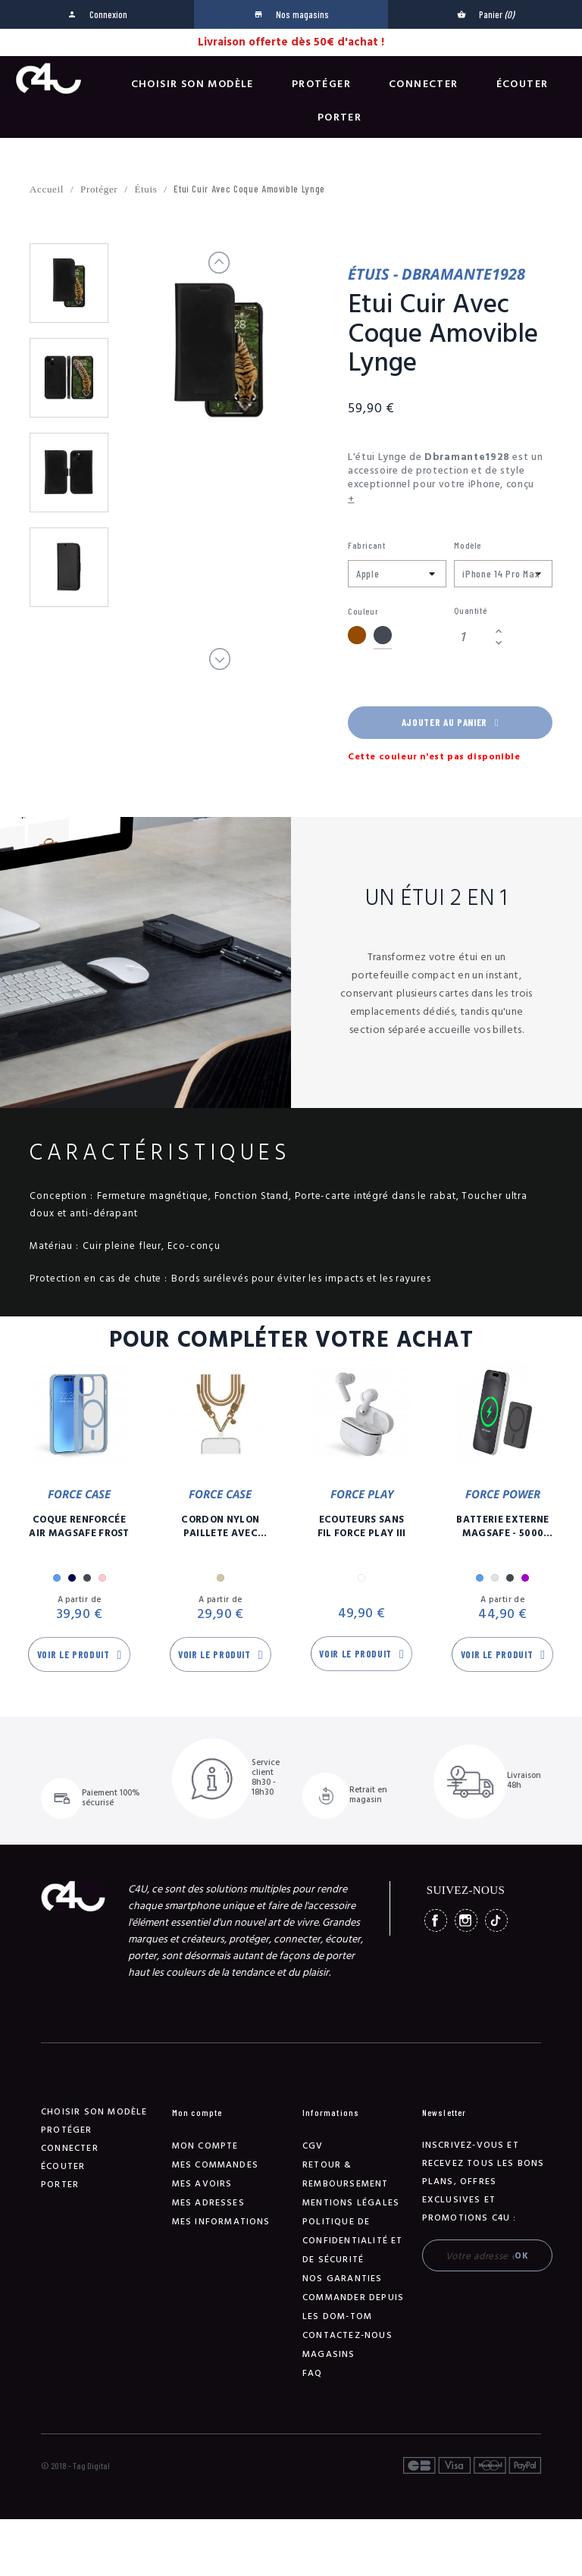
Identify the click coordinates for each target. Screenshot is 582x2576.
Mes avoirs (202, 2183)
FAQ (312, 2373)
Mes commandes (215, 2164)
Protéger (321, 84)
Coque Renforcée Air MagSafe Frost (79, 1526)
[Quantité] (472, 637)
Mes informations (221, 2221)
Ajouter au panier (450, 722)
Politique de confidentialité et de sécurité (352, 2240)
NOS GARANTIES (342, 2278)
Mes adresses (208, 2202)
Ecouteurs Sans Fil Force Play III (362, 1526)
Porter (339, 117)
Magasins (328, 2354)
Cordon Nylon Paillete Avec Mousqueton (220, 1526)
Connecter (423, 84)
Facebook (435, 1920)
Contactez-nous (347, 2335)
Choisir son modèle (192, 84)
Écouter (522, 84)
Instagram (466, 1920)
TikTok (496, 1920)
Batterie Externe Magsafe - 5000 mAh (502, 1526)
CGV (313, 2145)
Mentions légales (350, 2202)
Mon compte (205, 2145)
